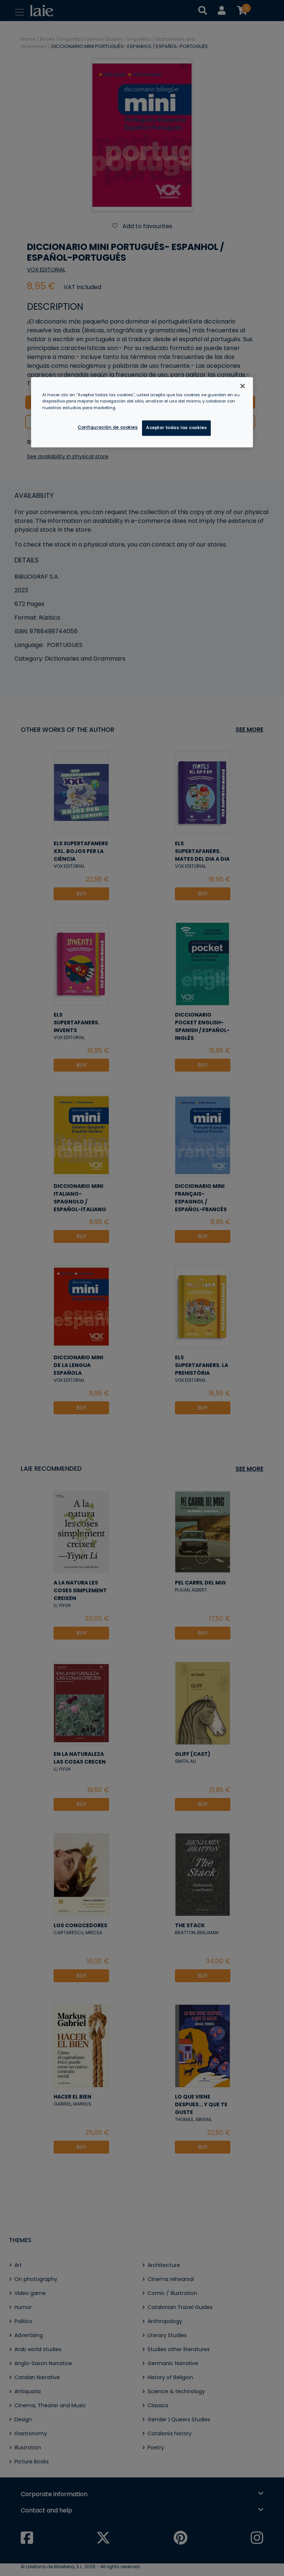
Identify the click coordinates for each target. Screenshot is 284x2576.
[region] (142, 412)
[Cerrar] (242, 386)
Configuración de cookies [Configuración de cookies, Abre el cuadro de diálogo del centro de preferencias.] (108, 427)
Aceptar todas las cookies (176, 428)
